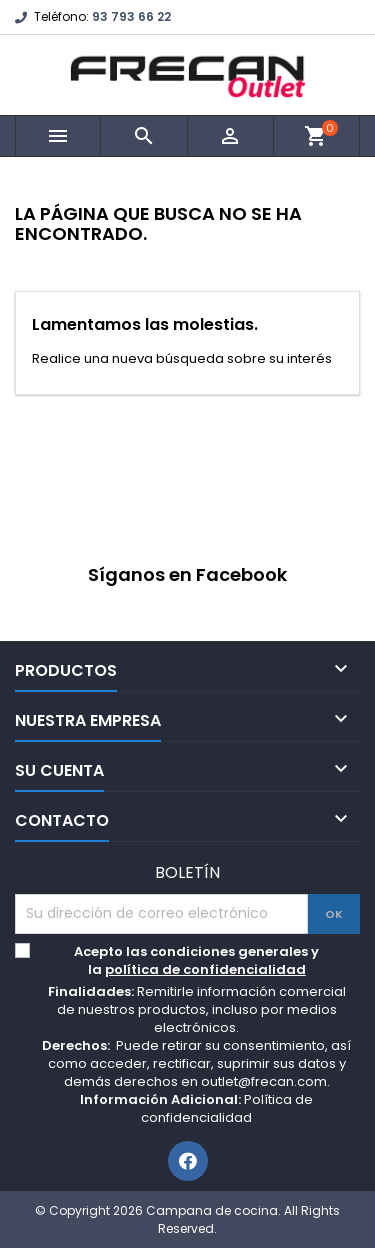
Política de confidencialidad (227, 1108)
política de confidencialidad (205, 969)
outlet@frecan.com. (265, 1081)
